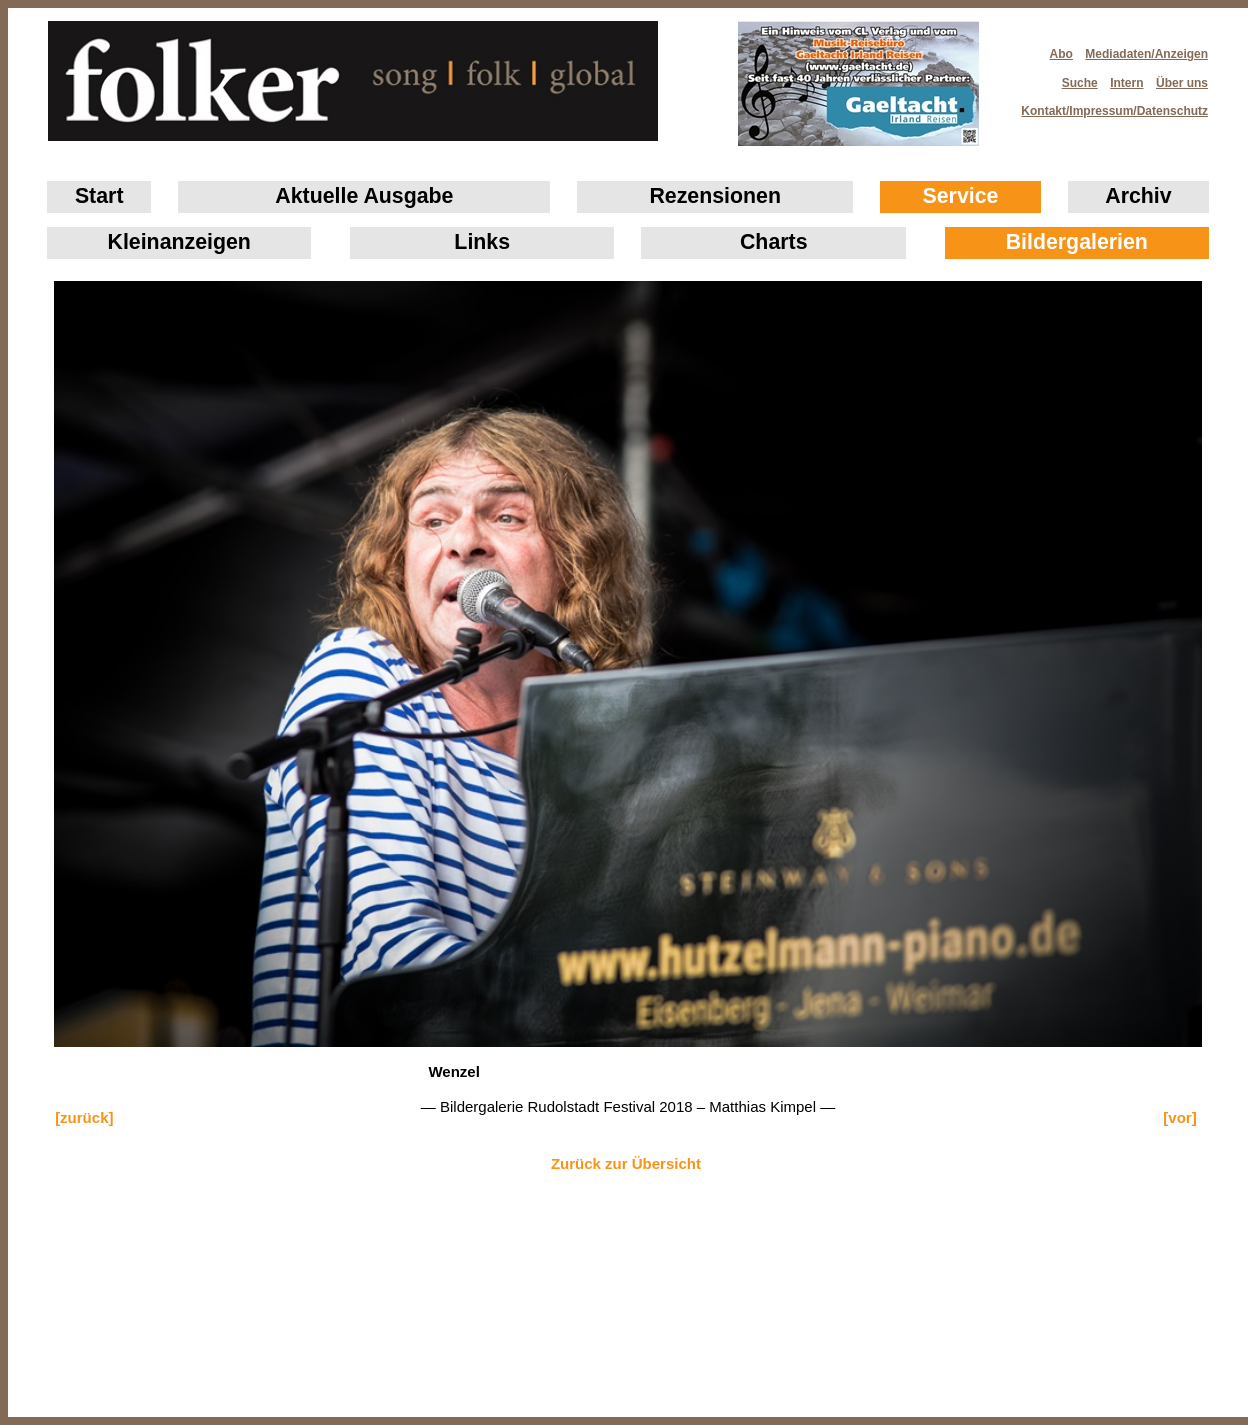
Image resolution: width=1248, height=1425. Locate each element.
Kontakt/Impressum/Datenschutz (1108, 105)
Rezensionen (715, 196)
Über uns (1182, 83)
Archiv (1138, 196)
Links (482, 242)
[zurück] (84, 1117)
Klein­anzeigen (179, 242)
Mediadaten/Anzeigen (1146, 54)
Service (961, 196)
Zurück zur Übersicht (626, 1163)
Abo (1061, 54)
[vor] (1179, 1117)
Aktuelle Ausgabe (364, 196)
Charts (774, 242)
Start (99, 196)
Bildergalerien (1077, 242)
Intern (1126, 83)
